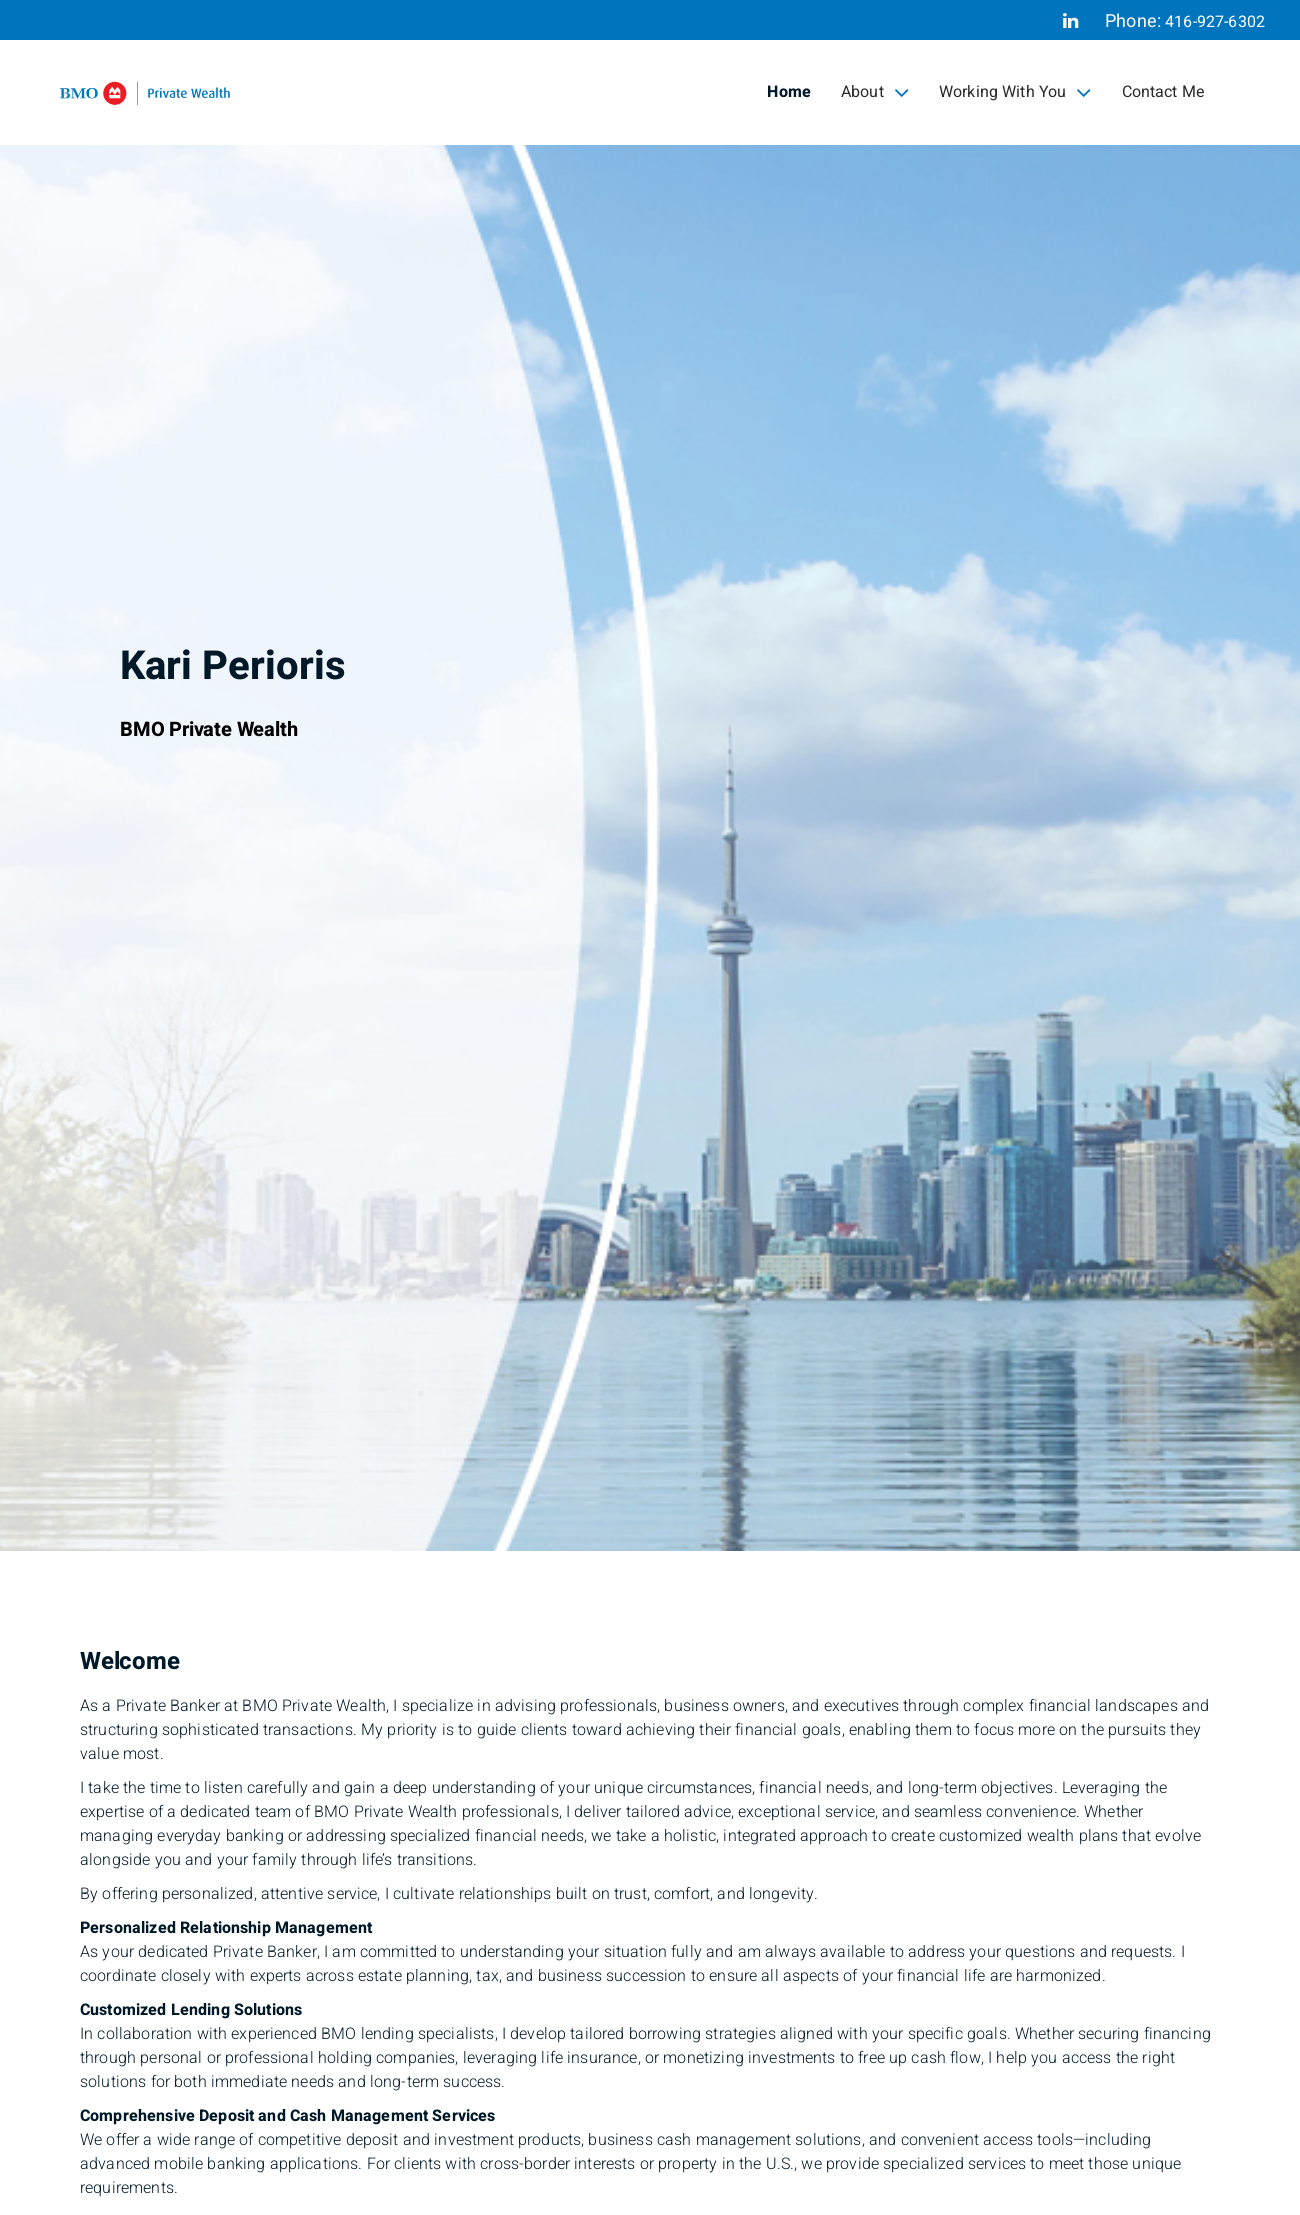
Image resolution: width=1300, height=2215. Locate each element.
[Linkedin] (1070, 21)
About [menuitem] (875, 92)
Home (789, 92)
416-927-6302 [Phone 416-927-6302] (1215, 22)
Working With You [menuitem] (1015, 92)
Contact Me (1164, 92)
